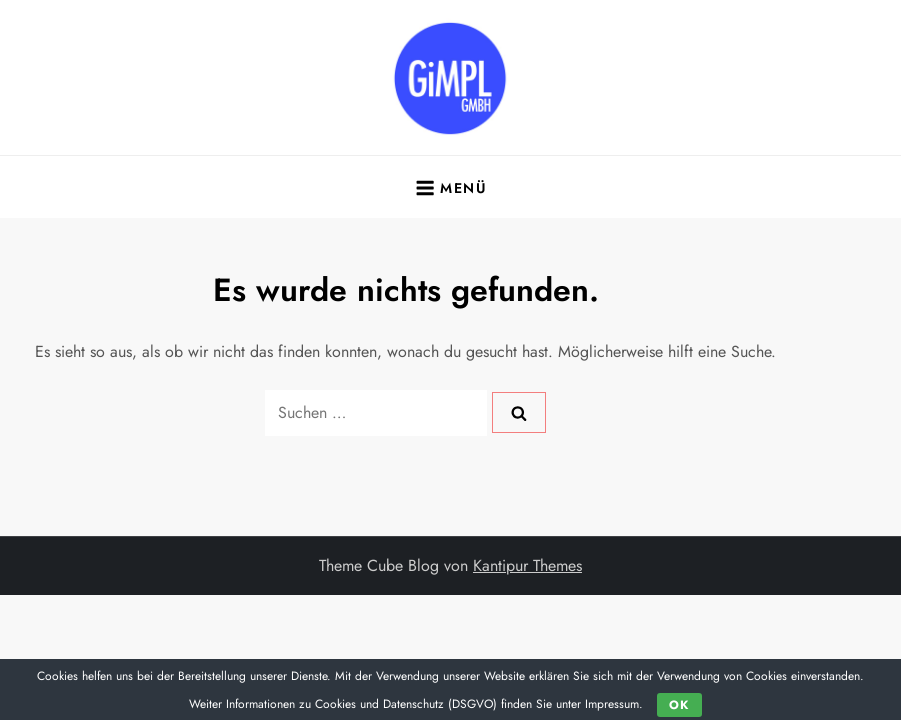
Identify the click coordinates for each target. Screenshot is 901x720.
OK (679, 705)
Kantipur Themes (527, 565)
